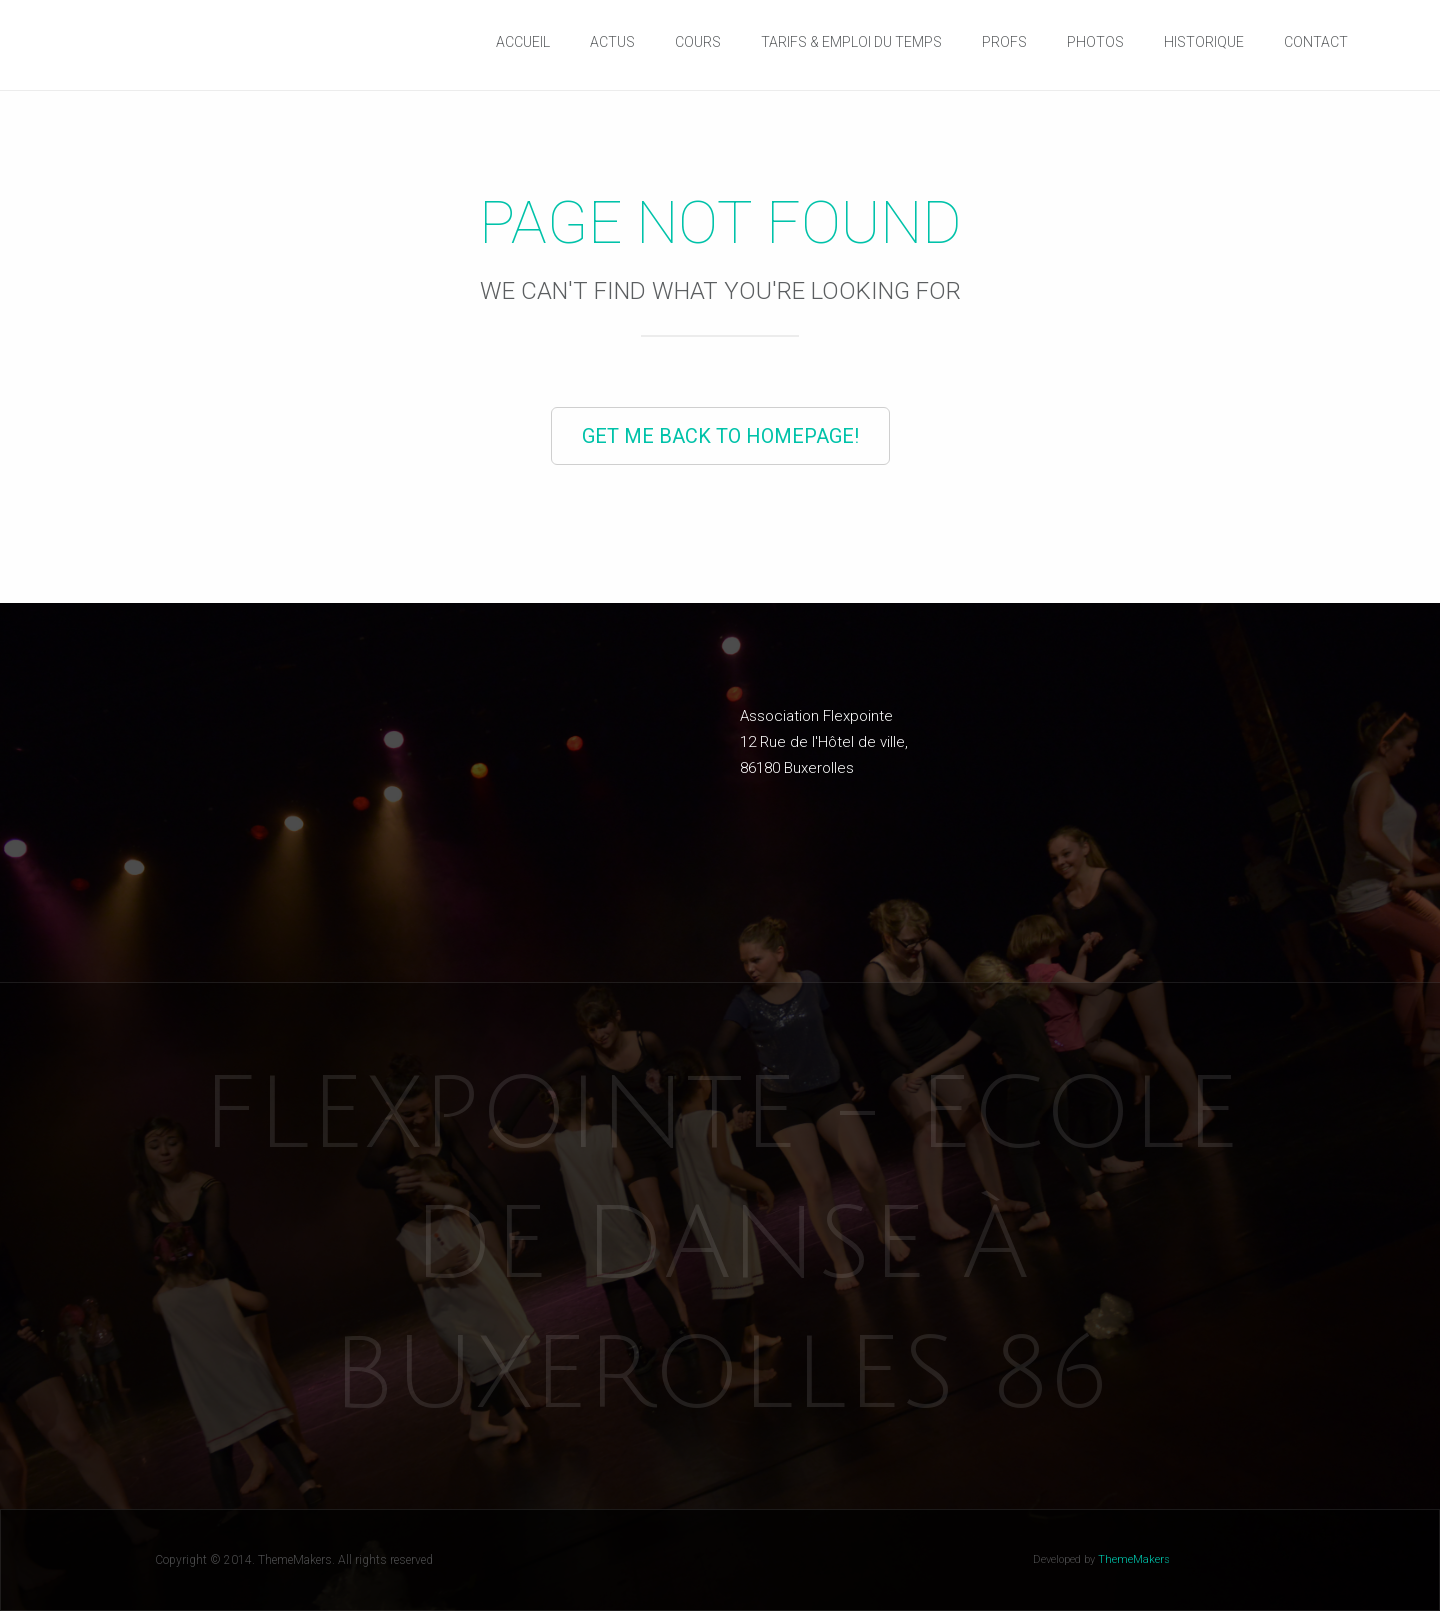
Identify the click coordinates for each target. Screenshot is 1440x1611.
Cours (698, 42)
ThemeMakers (1134, 1559)
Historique (1204, 42)
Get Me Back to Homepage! (720, 436)
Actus (612, 42)
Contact (1316, 42)
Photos (1095, 42)
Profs (1004, 42)
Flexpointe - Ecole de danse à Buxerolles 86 (720, 1245)
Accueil (523, 42)
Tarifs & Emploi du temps (851, 42)
